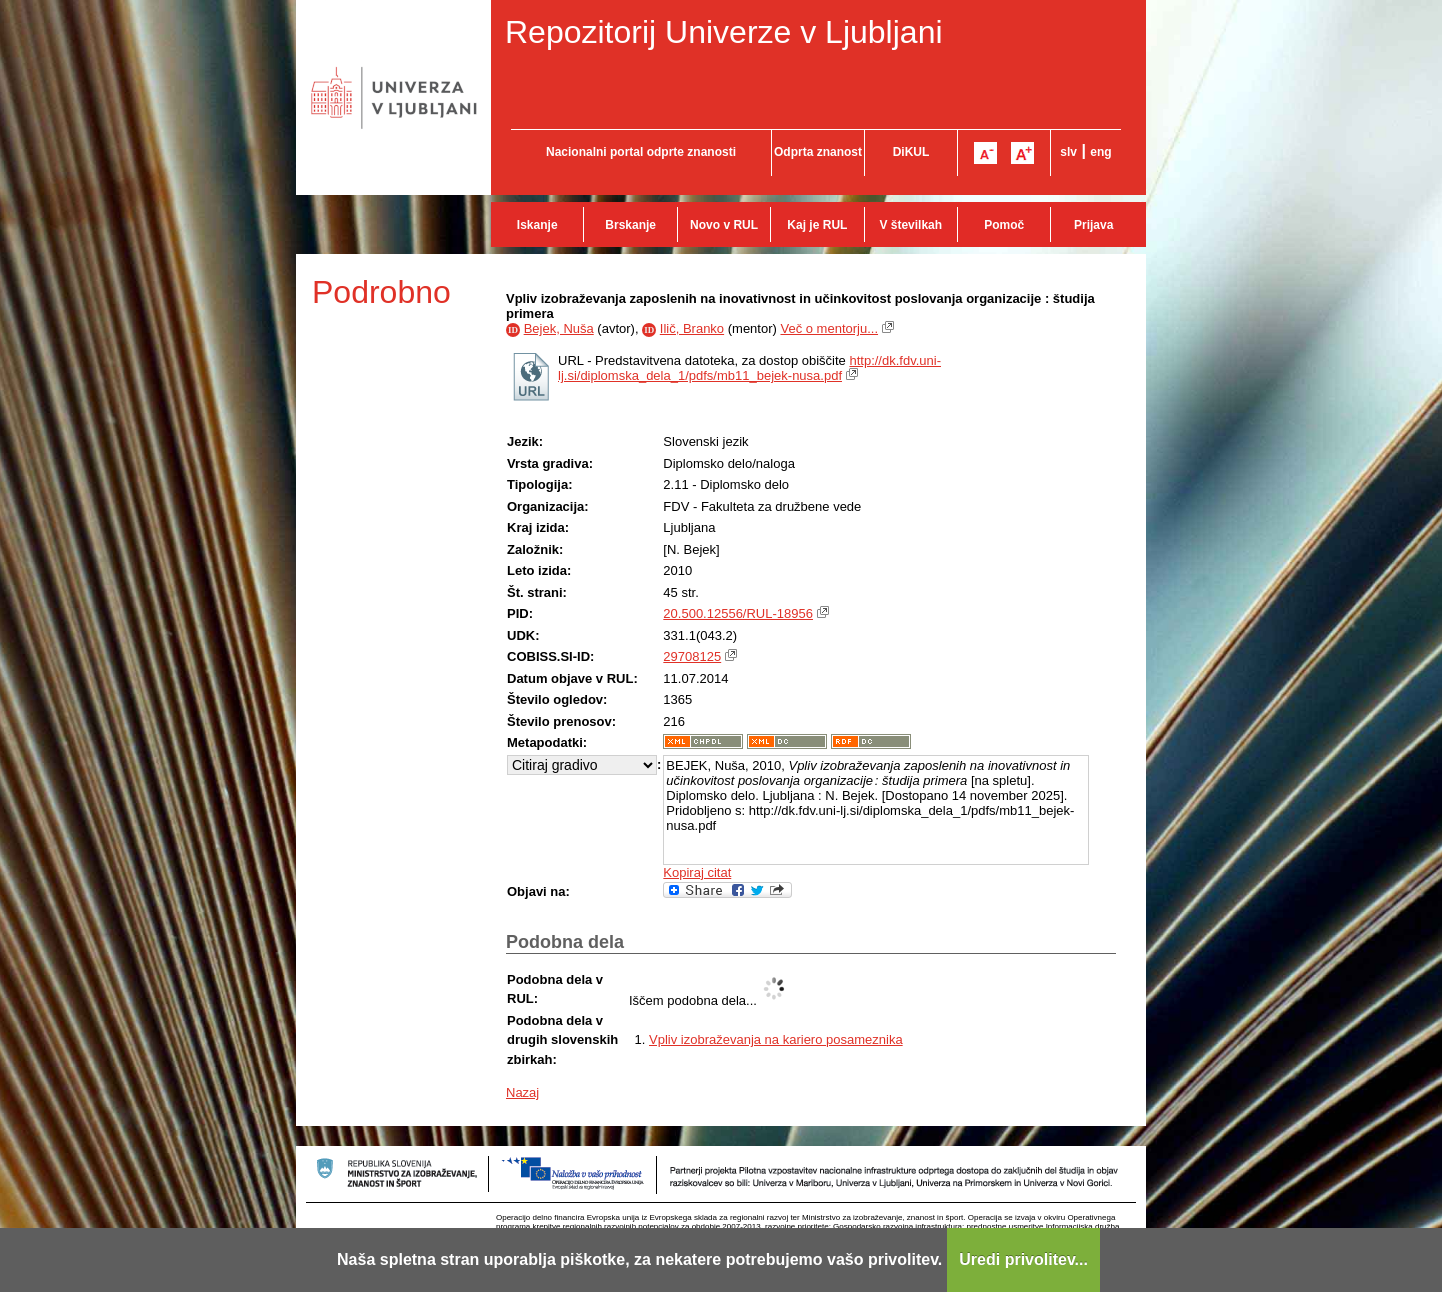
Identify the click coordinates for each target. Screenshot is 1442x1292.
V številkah (910, 225)
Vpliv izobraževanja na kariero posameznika (776, 1039)
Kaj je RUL (817, 225)
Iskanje (537, 225)
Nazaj (522, 1092)
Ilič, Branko (692, 328)
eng (1100, 152)
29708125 (692, 656)
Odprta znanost (818, 152)
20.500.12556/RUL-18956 (738, 613)
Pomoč (1004, 225)
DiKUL (911, 152)
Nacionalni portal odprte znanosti (641, 152)
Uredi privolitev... (1023, 1259)
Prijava (1093, 225)
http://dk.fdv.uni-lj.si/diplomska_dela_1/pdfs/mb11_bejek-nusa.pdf (749, 368)
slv (1068, 152)
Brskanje (630, 225)
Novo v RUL (724, 225)
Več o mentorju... (829, 328)
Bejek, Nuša (559, 328)
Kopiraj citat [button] (697, 872)
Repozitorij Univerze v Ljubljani (724, 32)
